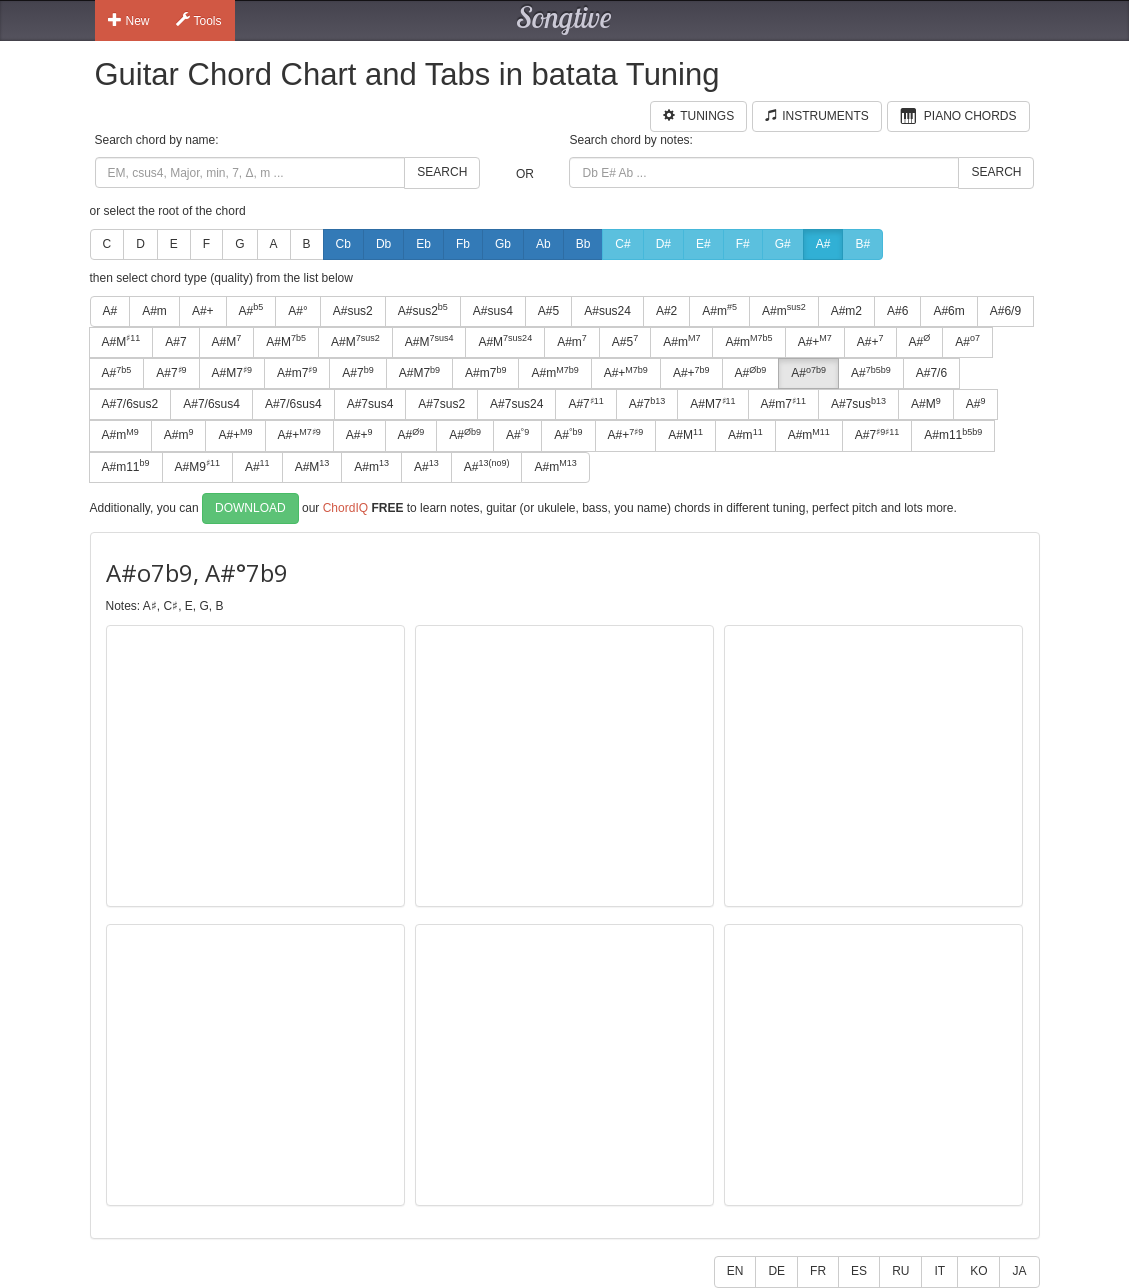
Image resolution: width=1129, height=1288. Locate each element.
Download (250, 508)
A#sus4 (493, 311)
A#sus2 (353, 311)
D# (663, 244)
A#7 (175, 342)
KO (978, 1271)
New (129, 20)
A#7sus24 (516, 404)
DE (776, 1271)
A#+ (203, 311)
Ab (543, 244)
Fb (463, 244)
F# (743, 244)
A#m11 (953, 435)
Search (442, 172)
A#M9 (197, 466)
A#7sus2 (441, 404)
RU (900, 1271)
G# (783, 244)
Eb (423, 244)
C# (622, 244)
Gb (503, 244)
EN (735, 1271)
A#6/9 (1005, 311)
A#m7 (297, 373)
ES (859, 1271)
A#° (297, 311)
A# (823, 244)
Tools (199, 20)
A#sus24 (607, 311)
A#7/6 (931, 373)
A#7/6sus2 (130, 404)
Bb (583, 244)
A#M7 (232, 373)
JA (1019, 1271)
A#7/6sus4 (211, 404)
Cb (343, 244)
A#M (121, 341)
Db (383, 244)
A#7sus (858, 404)
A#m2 (846, 311)
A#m (154, 311)
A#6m (948, 311)
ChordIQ (345, 507)
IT (939, 1271)
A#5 (548, 311)
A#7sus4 (370, 404)
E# (703, 244)
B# (862, 244)
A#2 (666, 311)
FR (818, 1271)
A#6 (897, 311)
